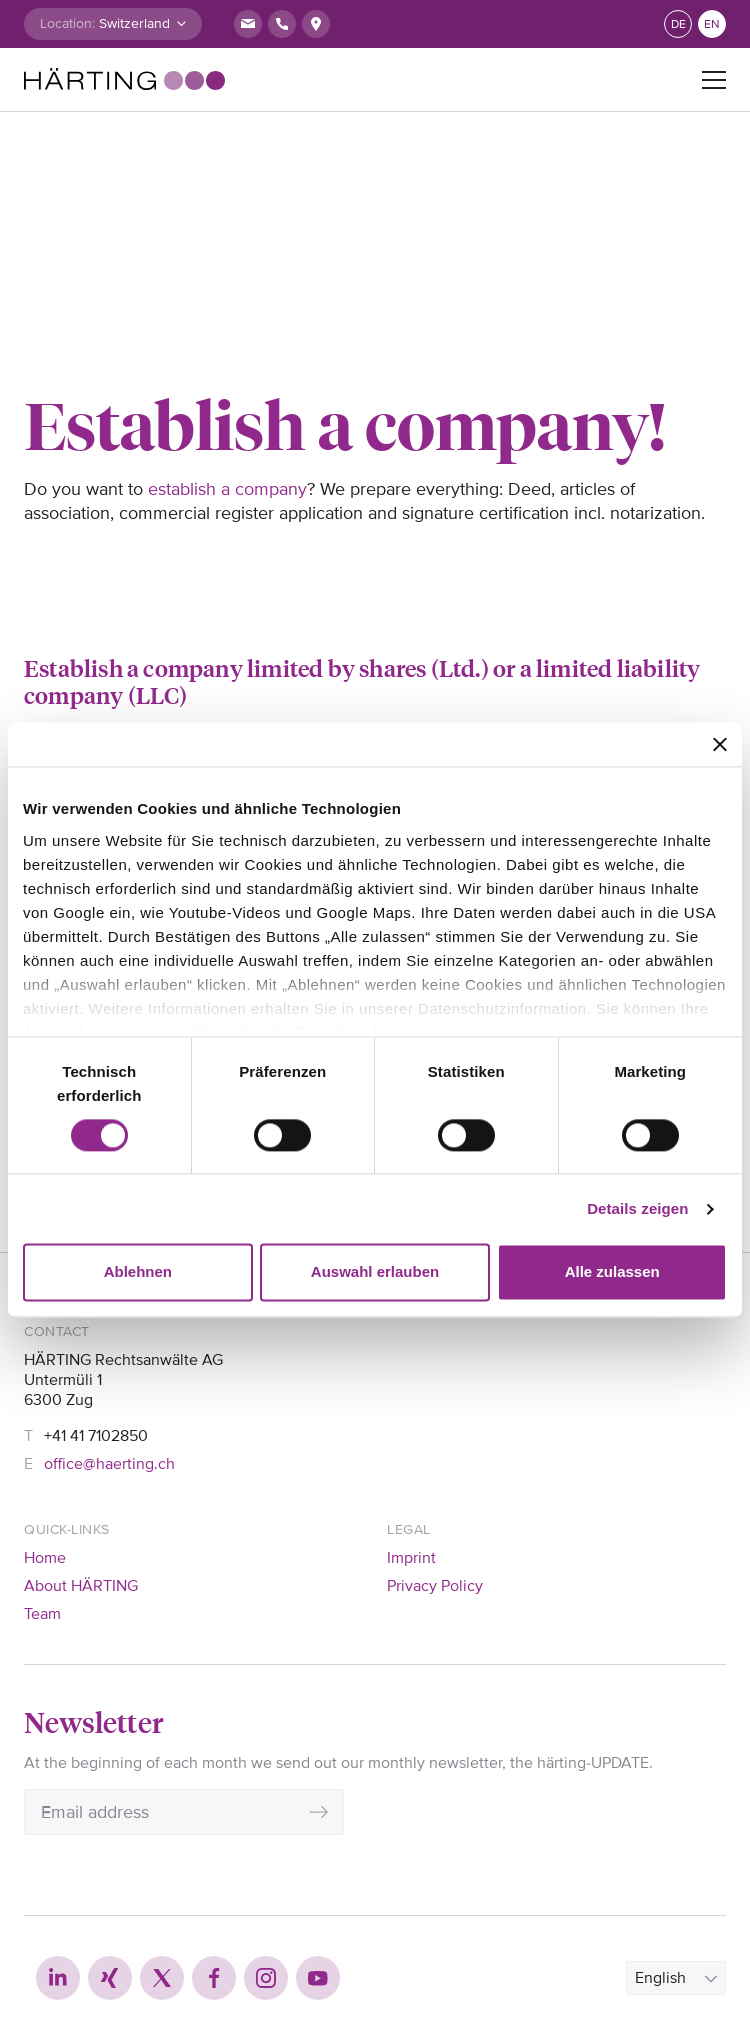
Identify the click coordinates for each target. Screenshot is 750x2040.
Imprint (411, 1558)
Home (45, 1558)
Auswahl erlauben (375, 1272)
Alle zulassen (612, 1272)
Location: (67, 23)
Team (42, 1614)
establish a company (227, 489)
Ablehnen (138, 1272)
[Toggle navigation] (714, 80)
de (678, 24)
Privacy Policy (435, 1586)
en (712, 24)
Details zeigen (637, 1208)
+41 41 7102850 (96, 1436)
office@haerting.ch (109, 1464)
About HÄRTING (81, 1586)
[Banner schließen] (720, 744)
